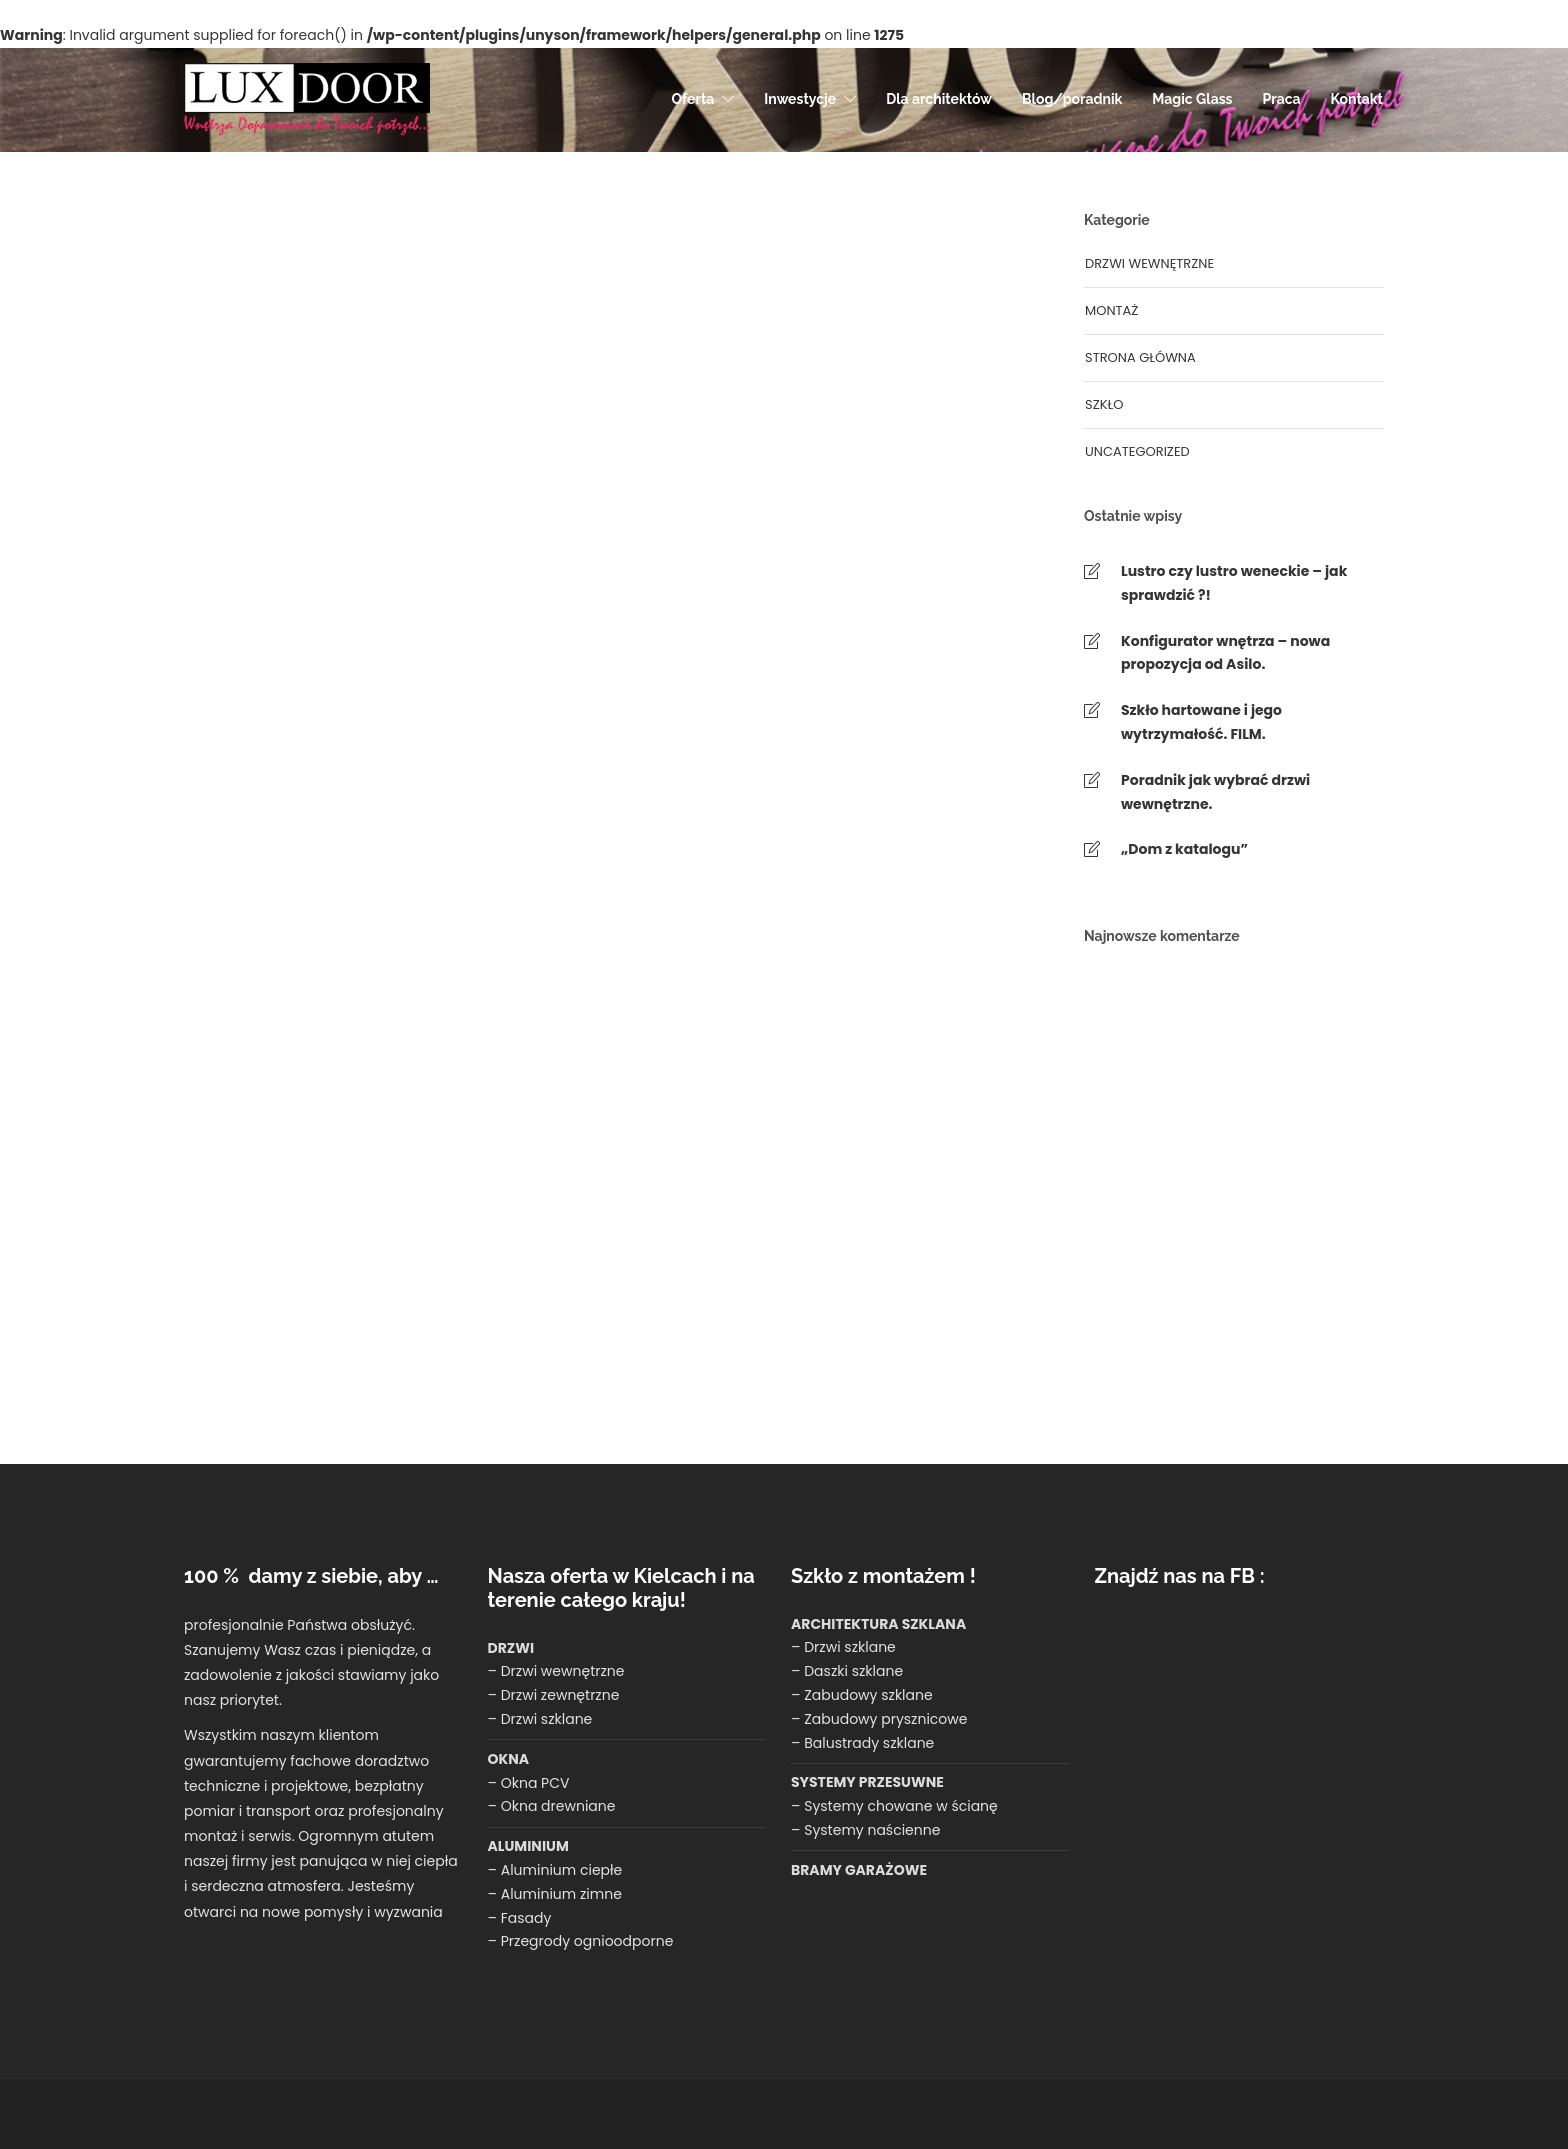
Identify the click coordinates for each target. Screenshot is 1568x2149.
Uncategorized (1137, 451)
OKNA (509, 1759)
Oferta (692, 99)
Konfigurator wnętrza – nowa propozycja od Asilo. (1225, 653)
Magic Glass (1192, 99)
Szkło (1104, 404)
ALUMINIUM (528, 1846)
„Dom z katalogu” (1184, 849)
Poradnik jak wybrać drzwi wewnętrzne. (1215, 792)
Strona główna (1140, 357)
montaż (1111, 310)
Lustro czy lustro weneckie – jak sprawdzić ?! (1234, 583)
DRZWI (511, 1648)
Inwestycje (800, 99)
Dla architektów (939, 99)
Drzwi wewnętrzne (1149, 263)
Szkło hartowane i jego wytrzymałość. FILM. (1201, 722)
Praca (1282, 99)
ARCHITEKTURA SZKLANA (878, 1624)
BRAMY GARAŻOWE (859, 1870)
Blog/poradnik (1072, 99)
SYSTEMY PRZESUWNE (867, 1782)
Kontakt (1357, 99)
